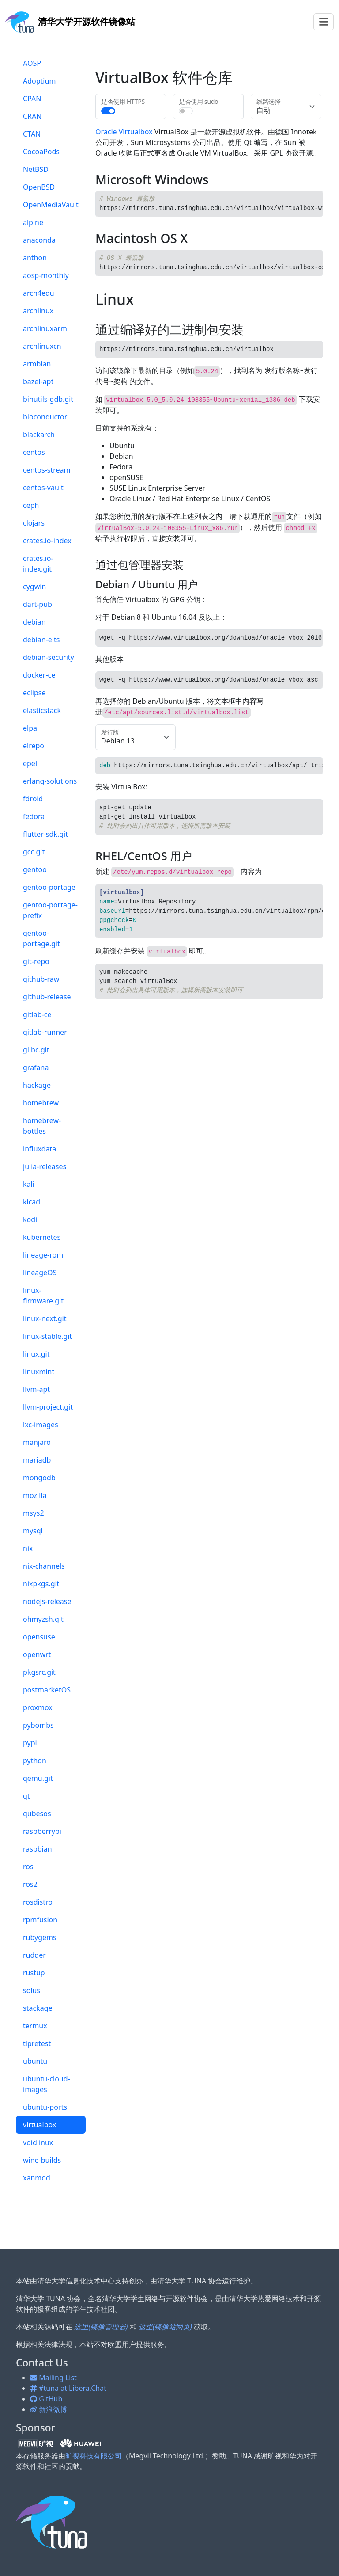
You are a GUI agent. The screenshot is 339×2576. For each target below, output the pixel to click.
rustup (34, 1973)
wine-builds (42, 2160)
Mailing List (53, 2377)
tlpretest (37, 2043)
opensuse (39, 1637)
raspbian (37, 1849)
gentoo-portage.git (41, 938)
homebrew (41, 1103)
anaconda (39, 240)
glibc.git (36, 1050)
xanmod (36, 2178)
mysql (33, 1531)
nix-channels (44, 1566)
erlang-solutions (50, 781)
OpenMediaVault (51, 205)
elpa (30, 728)
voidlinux (38, 2142)
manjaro (37, 1442)
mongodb (39, 1477)
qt (26, 1796)
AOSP (32, 63)
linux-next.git (45, 1318)
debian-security (48, 657)
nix (28, 1548)
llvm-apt (36, 1389)
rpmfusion (40, 1919)
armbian (37, 364)
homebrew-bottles (42, 1126)
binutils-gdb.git (48, 399)
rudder (34, 1955)
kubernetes (41, 1237)
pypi (30, 1743)
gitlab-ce (37, 1014)
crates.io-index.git (38, 563)
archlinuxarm (45, 328)
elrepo (33, 746)
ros (28, 1866)
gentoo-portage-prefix (50, 910)
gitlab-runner (45, 1032)
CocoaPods (41, 151)
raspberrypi (42, 1831)
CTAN (32, 134)
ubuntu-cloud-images (46, 2084)
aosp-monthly (46, 275)
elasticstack (42, 710)
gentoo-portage (49, 887)
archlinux (38, 311)
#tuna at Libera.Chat (68, 2388)
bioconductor (45, 417)
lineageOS (39, 1272)
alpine (33, 222)
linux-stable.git (47, 1336)
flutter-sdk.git (45, 834)
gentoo (35, 869)
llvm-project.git (48, 1407)
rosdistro (38, 1902)
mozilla (34, 1495)
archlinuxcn (42, 346)
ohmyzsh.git (43, 1619)
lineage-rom (43, 1255)
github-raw (41, 979)
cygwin (34, 586)
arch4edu (38, 293)
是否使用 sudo (198, 101)
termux (35, 2026)
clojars (34, 523)
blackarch (39, 434)
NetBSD (36, 169)
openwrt (37, 1654)
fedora (34, 816)
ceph (31, 505)
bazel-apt (38, 381)
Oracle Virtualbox (124, 132)
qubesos (37, 1813)
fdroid (33, 799)
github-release (47, 997)
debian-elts (41, 639)
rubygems (39, 1937)
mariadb (37, 1460)
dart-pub (37, 604)
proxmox (38, 1707)
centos (34, 452)
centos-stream (47, 470)
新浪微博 (48, 2409)
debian (34, 622)
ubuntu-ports (45, 2107)
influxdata (39, 1149)
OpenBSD (39, 187)
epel (30, 763)
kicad (31, 1202)
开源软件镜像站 (70, 21)
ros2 (30, 1884)
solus (31, 1990)
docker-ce (39, 675)
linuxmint (38, 1371)
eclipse (34, 692)
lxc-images (40, 1424)
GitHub (46, 2399)
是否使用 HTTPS (123, 101)
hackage (37, 1085)
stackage (37, 2008)
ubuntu (35, 2061)
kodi (30, 1219)
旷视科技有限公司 (93, 2456)
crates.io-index (47, 540)
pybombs (38, 1725)
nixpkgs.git (41, 1584)
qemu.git (38, 1778)
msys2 (33, 1513)
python (34, 1760)
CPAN (32, 98)
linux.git (36, 1354)
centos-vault (43, 487)
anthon (35, 258)
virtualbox (39, 2125)
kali (28, 1184)
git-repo (36, 961)
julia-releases (44, 1166)
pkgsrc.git (39, 1672)
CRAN (32, 116)
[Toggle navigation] (323, 21)
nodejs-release (47, 1601)
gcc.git (34, 852)
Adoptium (39, 81)
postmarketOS (47, 1690)
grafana (36, 1067)
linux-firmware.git (43, 1295)
